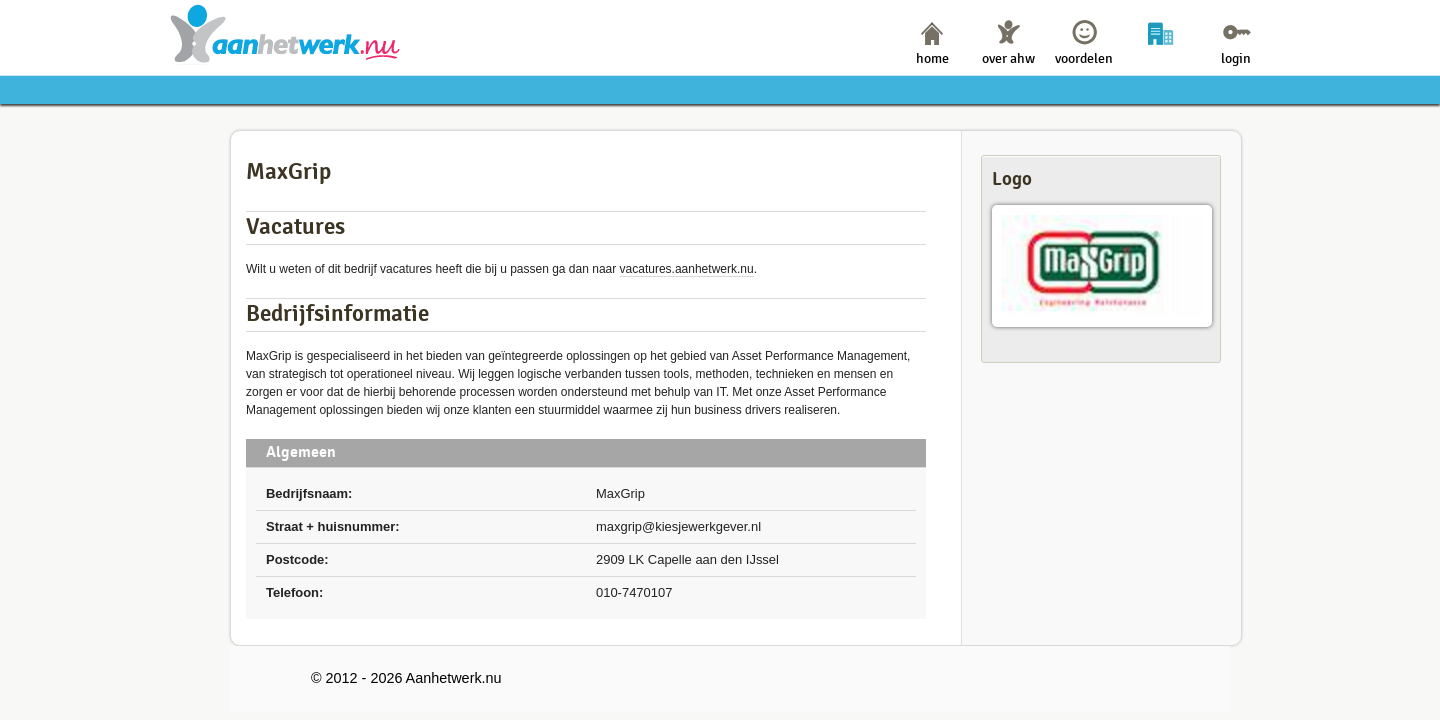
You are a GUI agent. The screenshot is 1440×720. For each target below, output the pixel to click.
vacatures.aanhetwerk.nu (687, 269)
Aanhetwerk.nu (285, 33)
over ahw (1008, 58)
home (932, 58)
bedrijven (1160, 58)
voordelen (1084, 58)
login (1236, 58)
